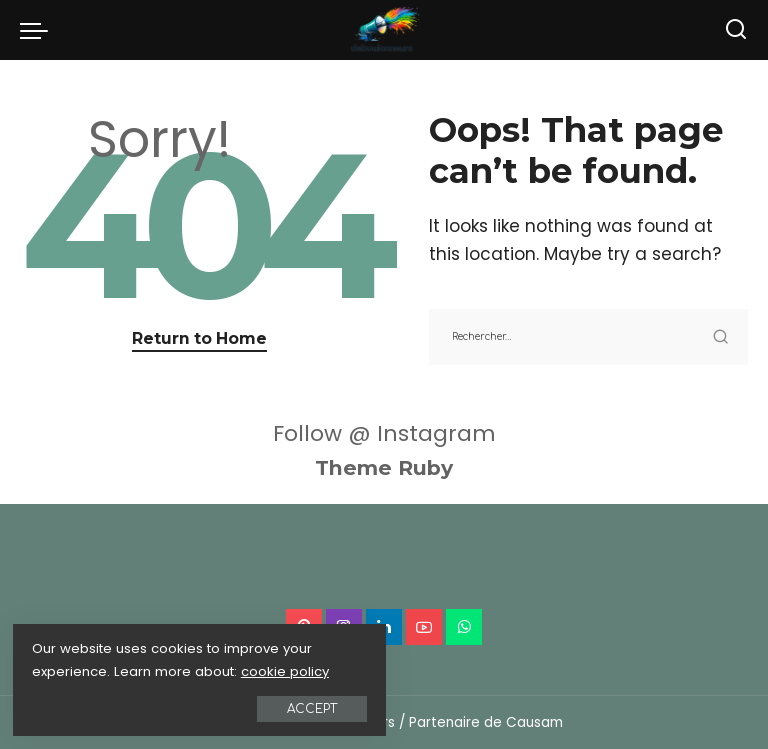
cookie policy (79, 668)
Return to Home (199, 338)
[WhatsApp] (464, 627)
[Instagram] (344, 627)
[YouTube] (424, 627)
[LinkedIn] (384, 627)
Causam (534, 722)
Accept (240, 706)
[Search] (736, 30)
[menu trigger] (39, 30)
